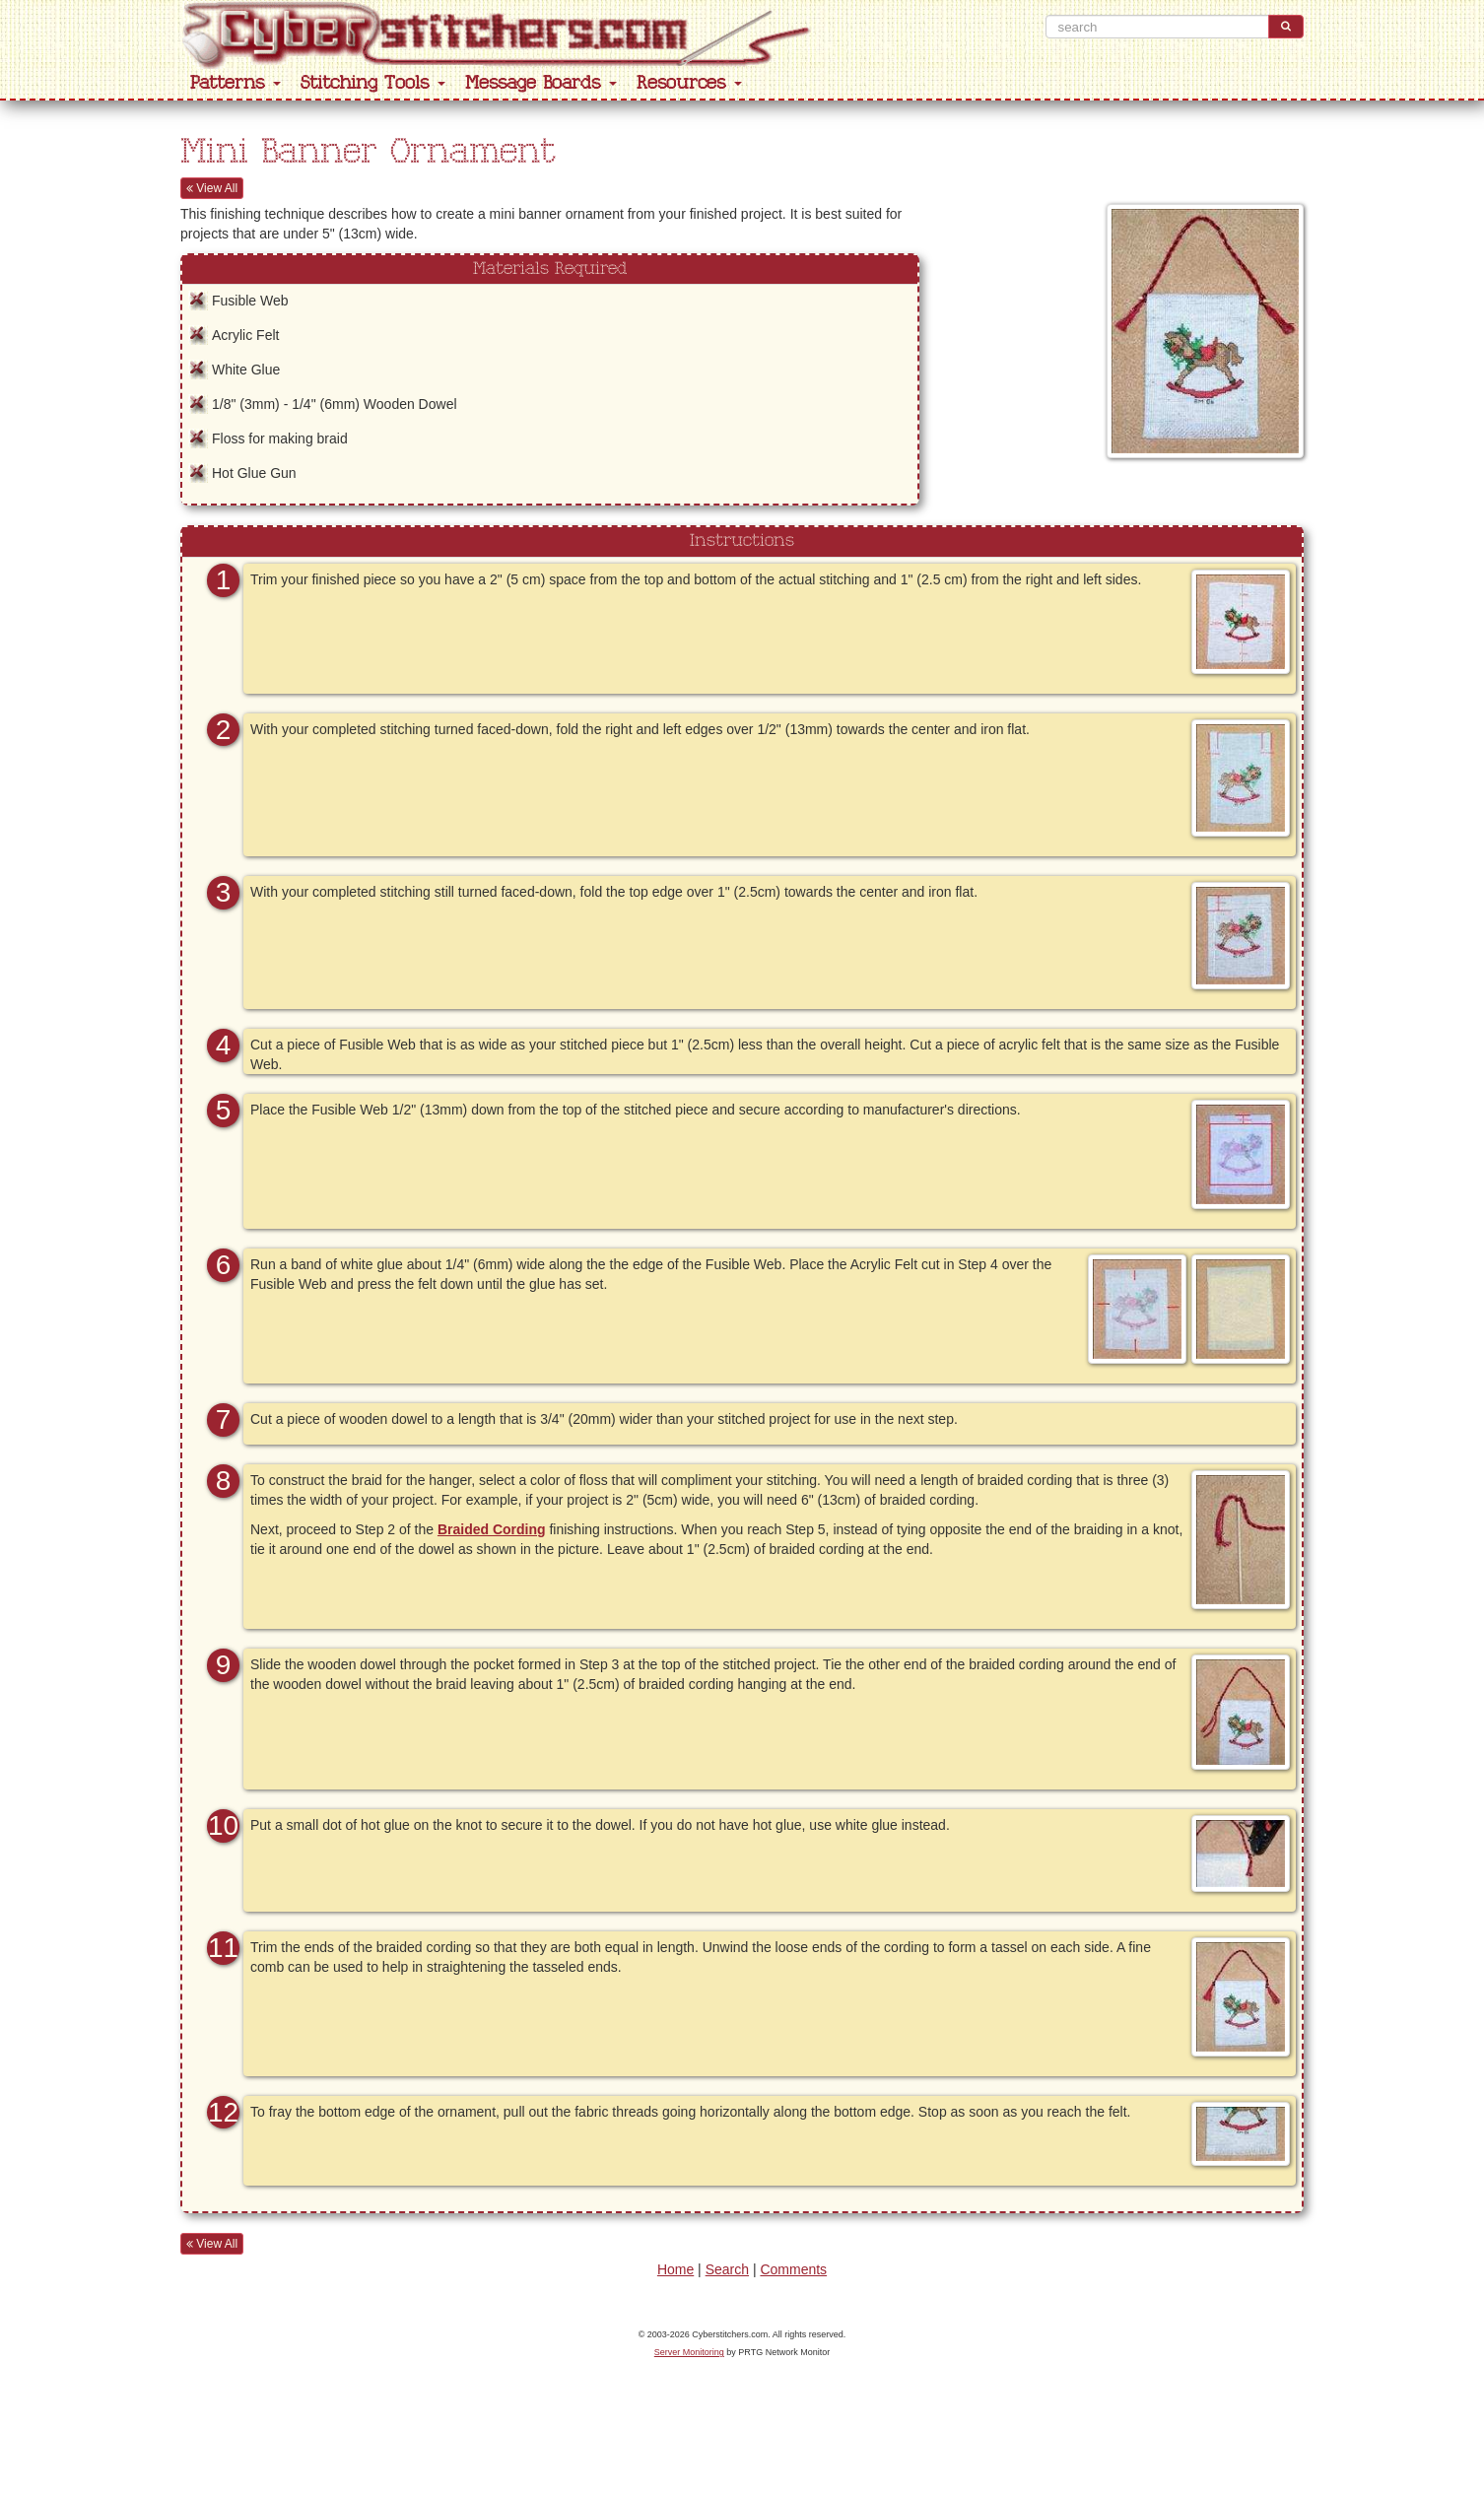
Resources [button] (689, 83)
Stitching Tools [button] (373, 83)
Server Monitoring (689, 2352)
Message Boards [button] (541, 83)
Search (727, 2269)
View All (211, 188)
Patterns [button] (235, 83)
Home (675, 2269)
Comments (793, 2269)
